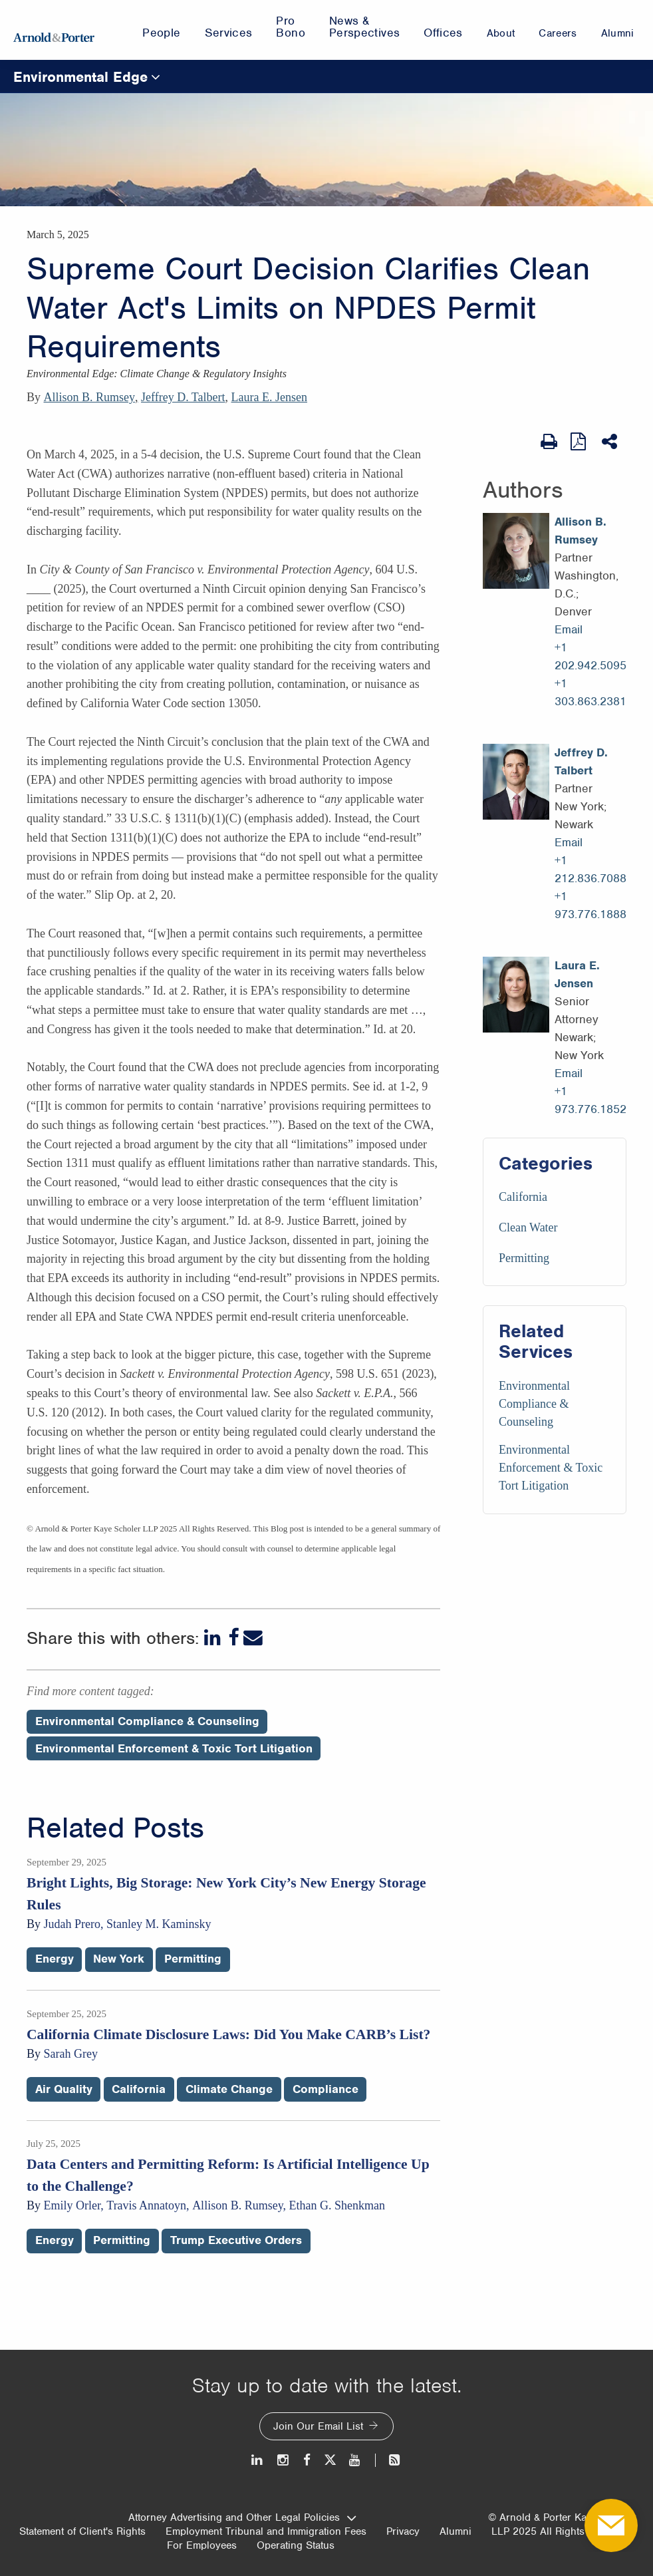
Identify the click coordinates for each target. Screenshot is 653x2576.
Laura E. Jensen (269, 397)
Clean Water (528, 1227)
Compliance (325, 2089)
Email (569, 629)
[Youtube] (355, 2460)
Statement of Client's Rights (82, 2531)
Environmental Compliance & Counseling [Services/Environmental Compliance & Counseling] (534, 1403)
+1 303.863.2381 (590, 692)
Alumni (455, 2531)
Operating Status (295, 2545)
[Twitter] (330, 2460)
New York (118, 1958)
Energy (54, 1958)
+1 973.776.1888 (590, 905)
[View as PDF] (579, 441)
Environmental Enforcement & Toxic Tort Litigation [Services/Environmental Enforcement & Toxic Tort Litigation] (550, 1467)
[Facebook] (233, 1637)
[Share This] (610, 442)
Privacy (403, 2531)
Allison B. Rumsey (90, 397)
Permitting (524, 1258)
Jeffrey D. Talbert (183, 397)
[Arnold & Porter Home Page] (53, 30)
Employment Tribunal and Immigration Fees (266, 2531)
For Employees (202, 2545)
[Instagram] (283, 2460)
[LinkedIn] (213, 1637)
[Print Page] (549, 442)
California (523, 1197)
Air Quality (63, 2089)
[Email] (253, 1637)
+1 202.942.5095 (590, 656)
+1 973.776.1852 (590, 1100)
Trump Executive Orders (236, 2240)
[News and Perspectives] (389, 2460)
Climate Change (229, 2089)
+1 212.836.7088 (590, 869)
